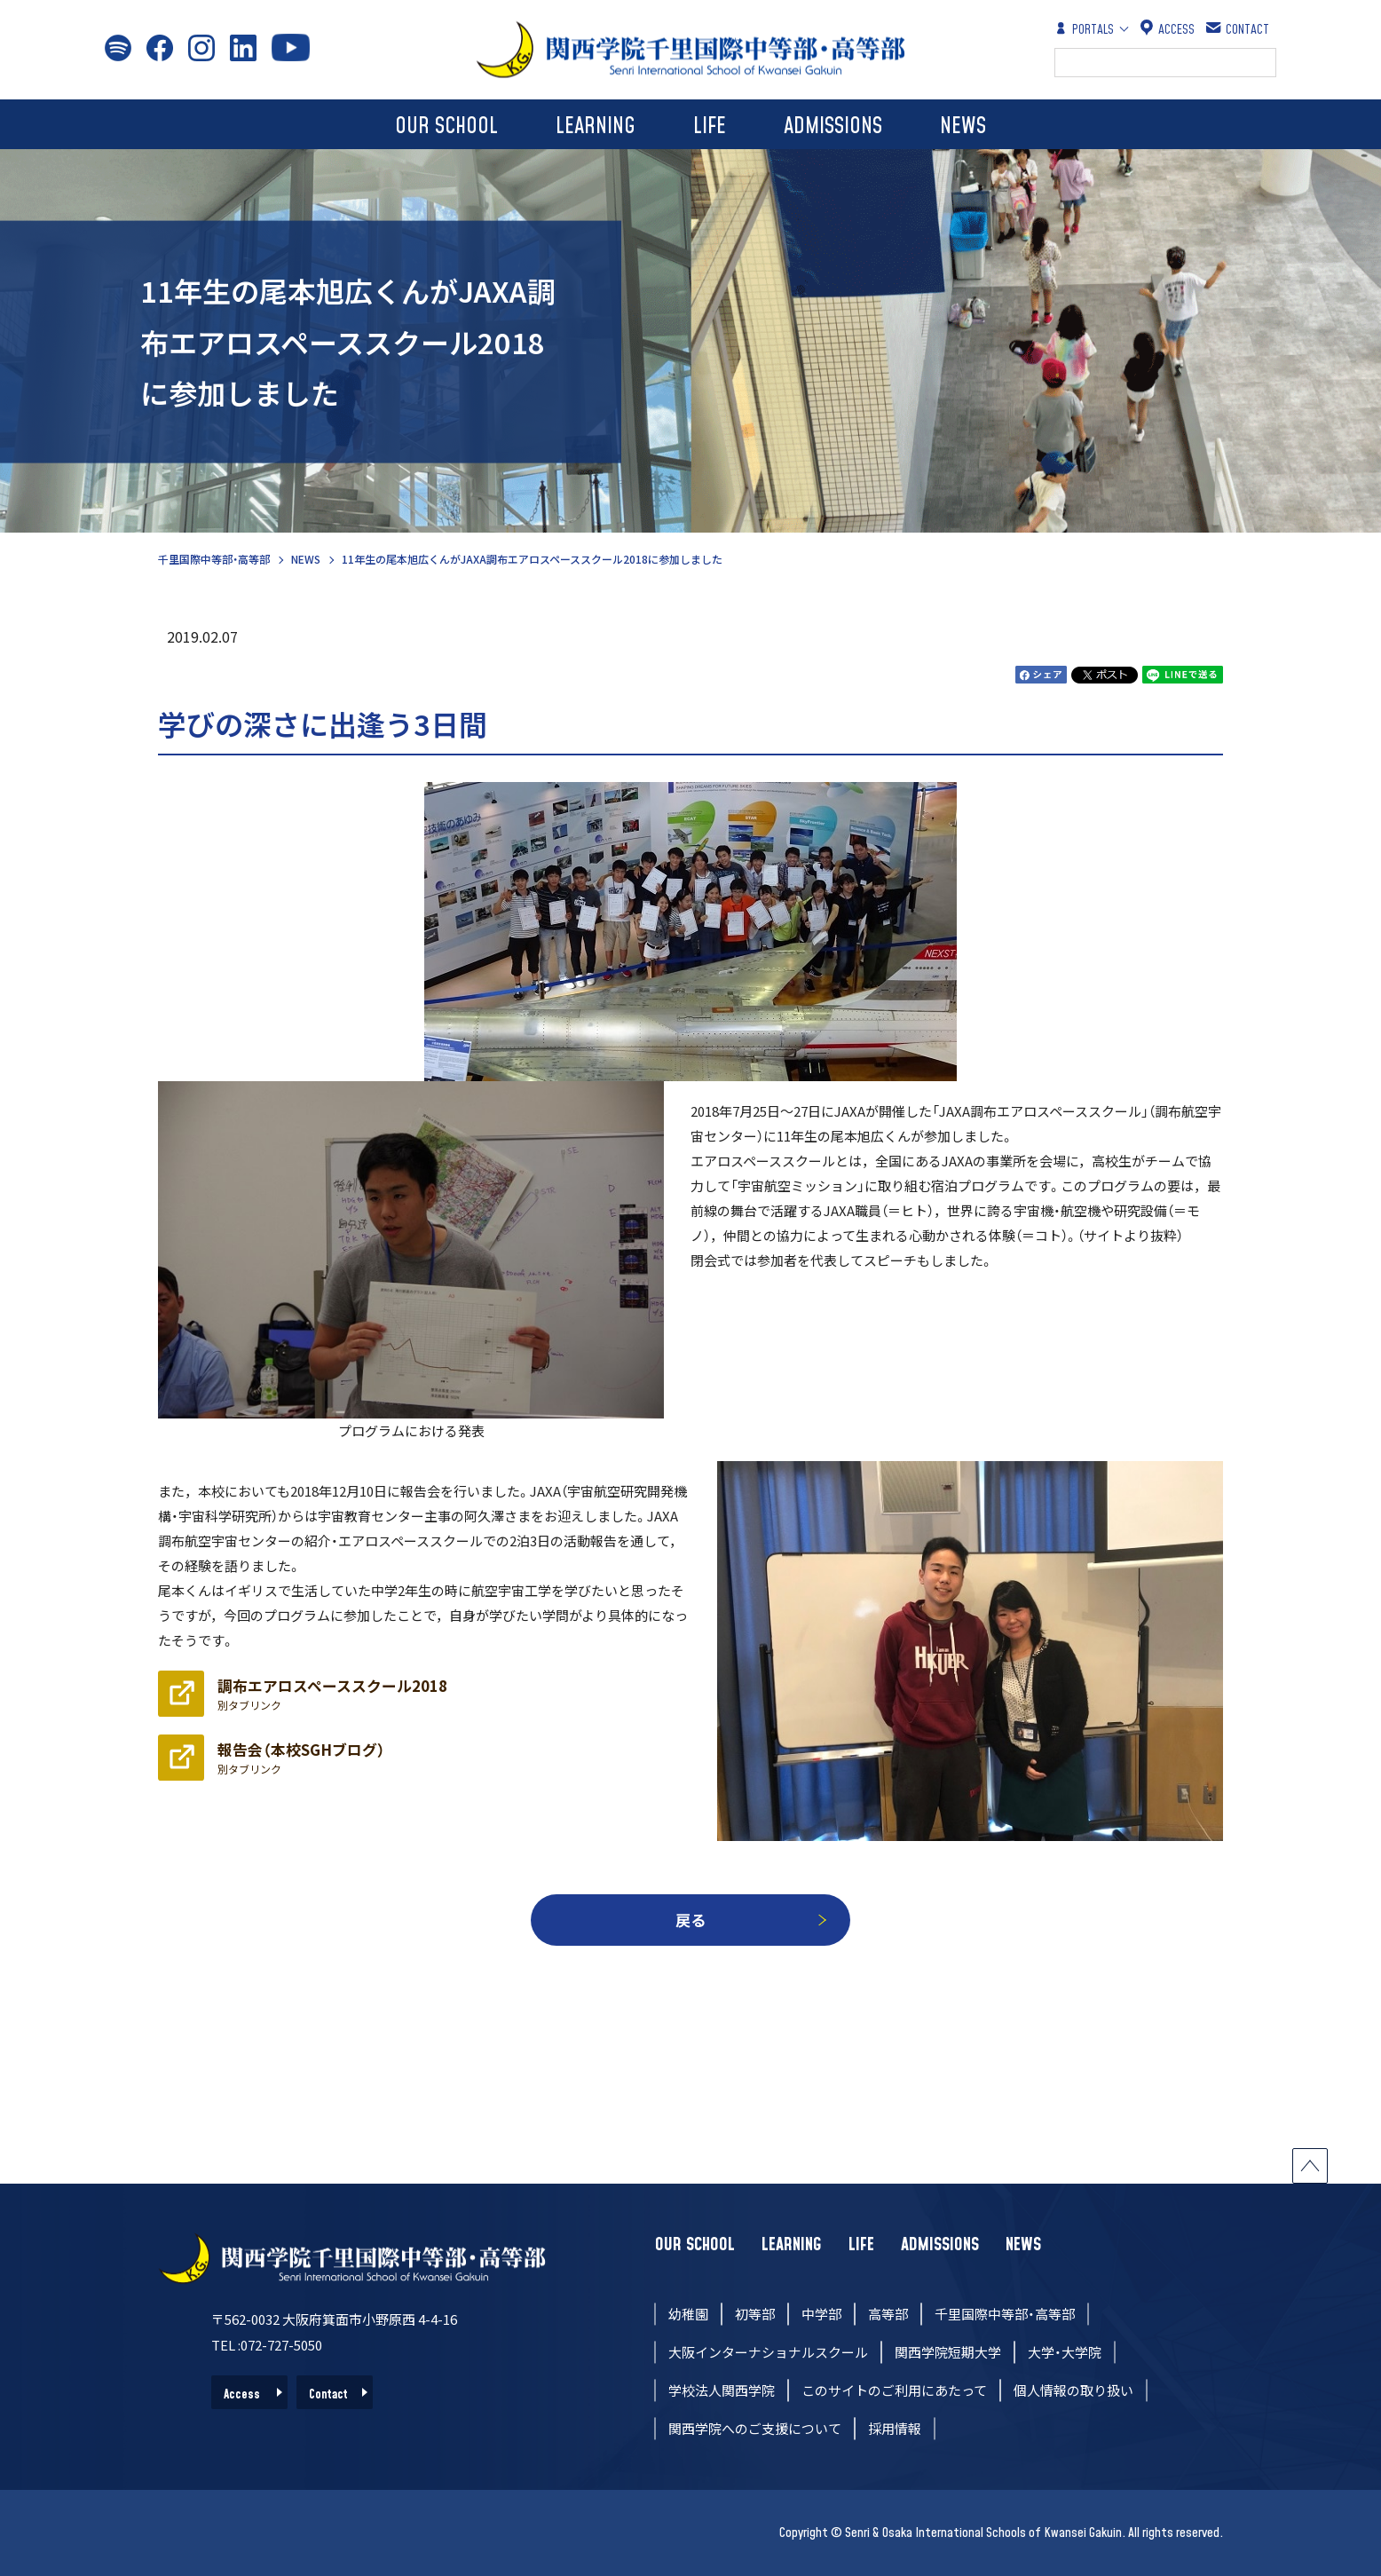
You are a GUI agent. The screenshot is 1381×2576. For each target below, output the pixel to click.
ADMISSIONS (833, 126)
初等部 (755, 2313)
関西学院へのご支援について (754, 2428)
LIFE (709, 126)
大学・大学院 (1064, 2352)
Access (242, 2395)
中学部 (821, 2313)
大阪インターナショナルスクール (768, 2352)
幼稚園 (688, 2313)
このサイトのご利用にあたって (894, 2390)
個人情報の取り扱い (1073, 2390)
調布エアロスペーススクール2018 (332, 1693)
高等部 (888, 2313)
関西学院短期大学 (948, 2352)
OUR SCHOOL (446, 126)
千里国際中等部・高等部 (214, 558)
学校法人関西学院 (721, 2390)
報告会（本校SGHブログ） (301, 1757)
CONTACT (1238, 29)
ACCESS (1167, 29)
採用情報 (894, 2428)
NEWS (963, 126)
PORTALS (1084, 29)
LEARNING (595, 126)
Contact (328, 2395)
